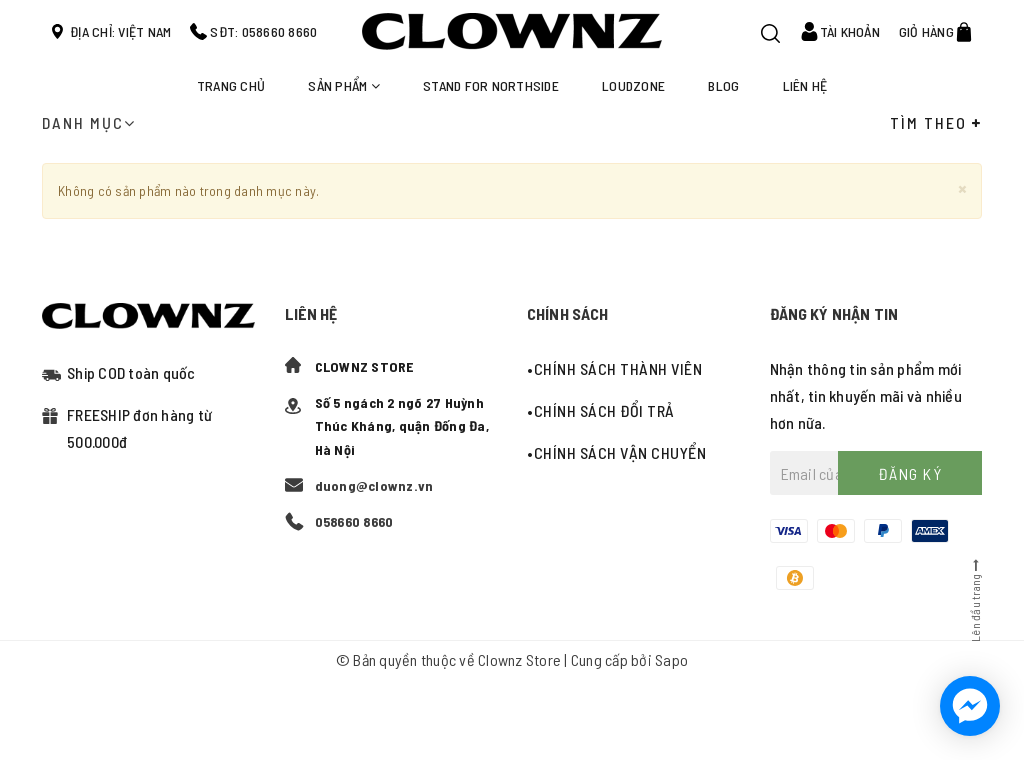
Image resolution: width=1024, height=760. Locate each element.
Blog (723, 85)
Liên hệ (805, 85)
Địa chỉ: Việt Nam (120, 31)
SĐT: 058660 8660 (263, 31)
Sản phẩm (344, 85)
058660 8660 (354, 521)
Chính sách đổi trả (604, 410)
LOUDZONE (633, 85)
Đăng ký (910, 473)
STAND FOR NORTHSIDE (491, 85)
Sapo (671, 659)
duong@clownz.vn (374, 485)
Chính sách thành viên (618, 368)
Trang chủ (231, 85)
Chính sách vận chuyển (620, 452)
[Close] (962, 187)
